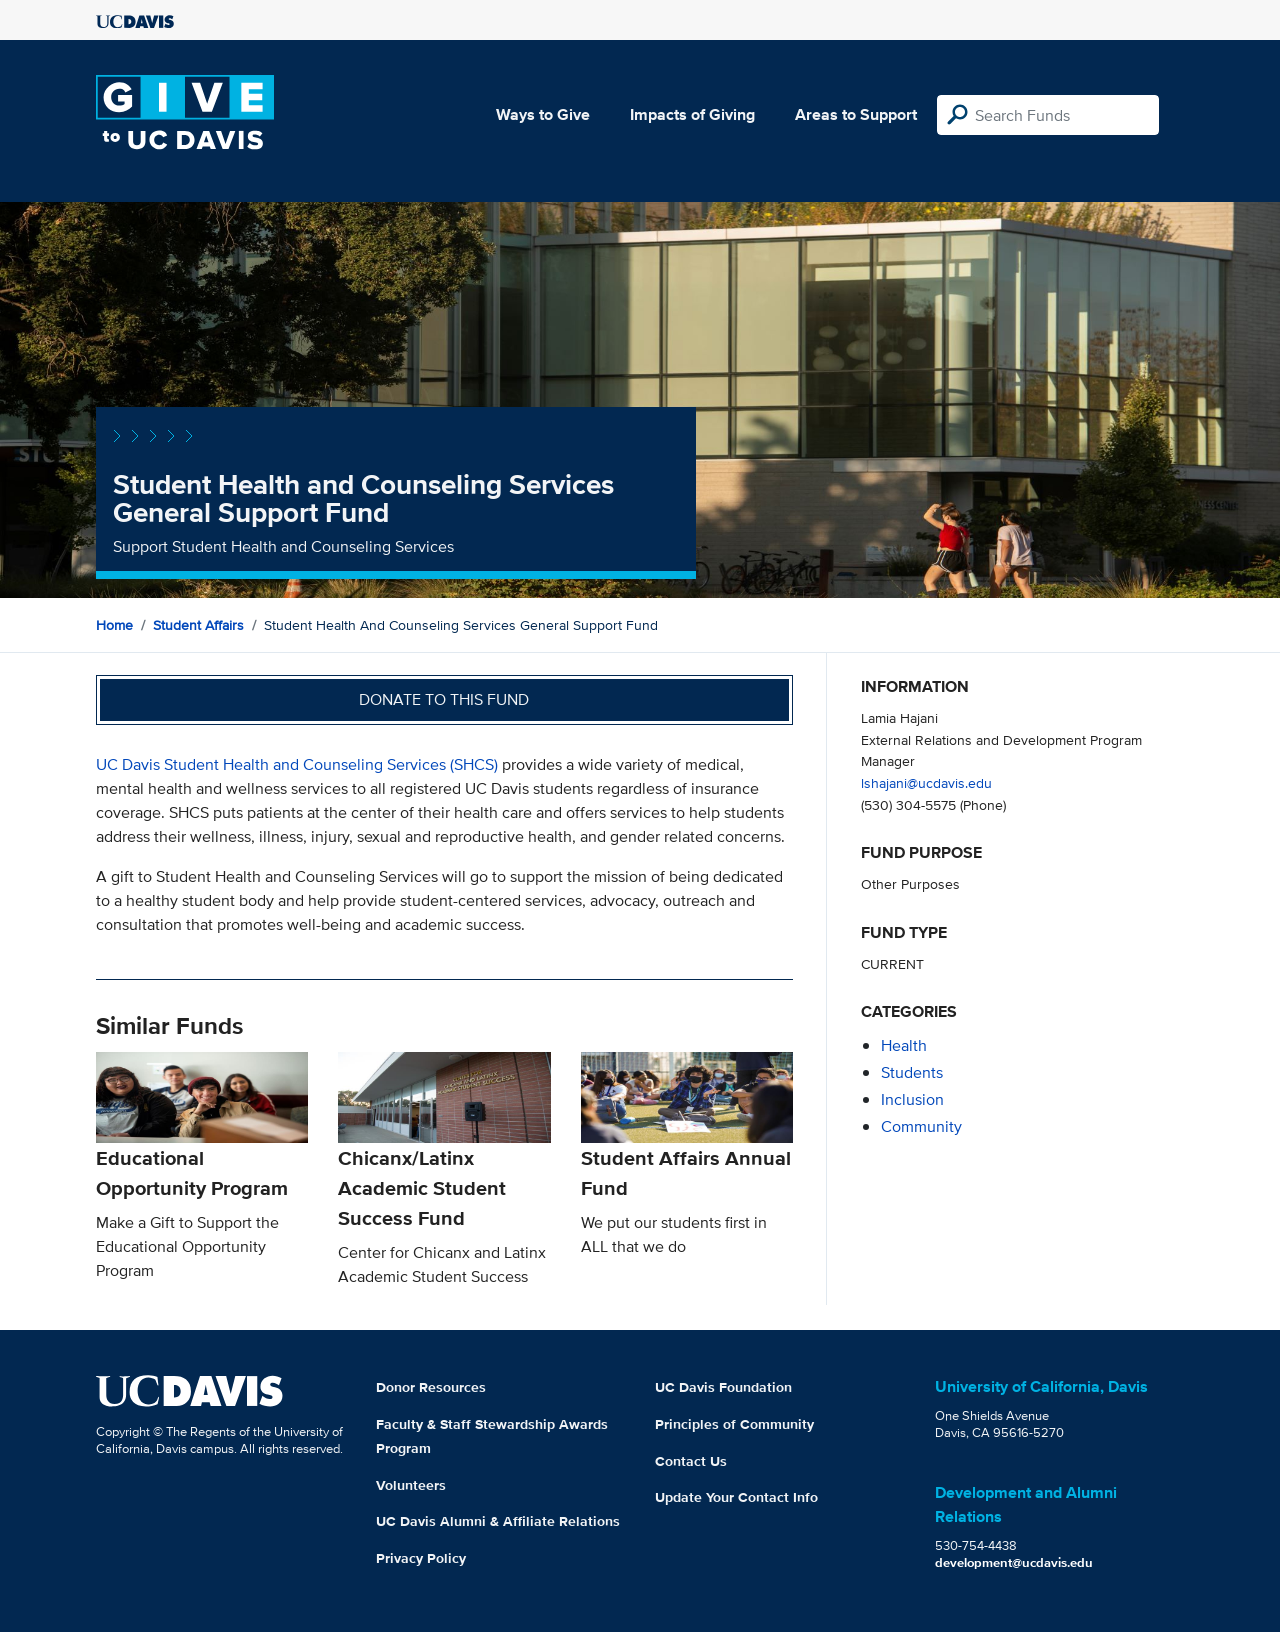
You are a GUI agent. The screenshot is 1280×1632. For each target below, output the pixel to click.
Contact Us (691, 1461)
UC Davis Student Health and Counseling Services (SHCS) (297, 764)
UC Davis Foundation (723, 1387)
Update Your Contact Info (736, 1497)
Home (114, 625)
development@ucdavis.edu (1014, 1562)
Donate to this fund (444, 699)
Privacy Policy (421, 1558)
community (921, 1126)
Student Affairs (198, 625)
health (904, 1045)
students (912, 1072)
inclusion (912, 1099)
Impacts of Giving (692, 114)
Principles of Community (734, 1424)
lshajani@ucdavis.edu (926, 782)
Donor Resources (431, 1387)
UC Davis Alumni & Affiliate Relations (498, 1521)
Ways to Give (543, 114)
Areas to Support (856, 114)
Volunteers (411, 1485)
